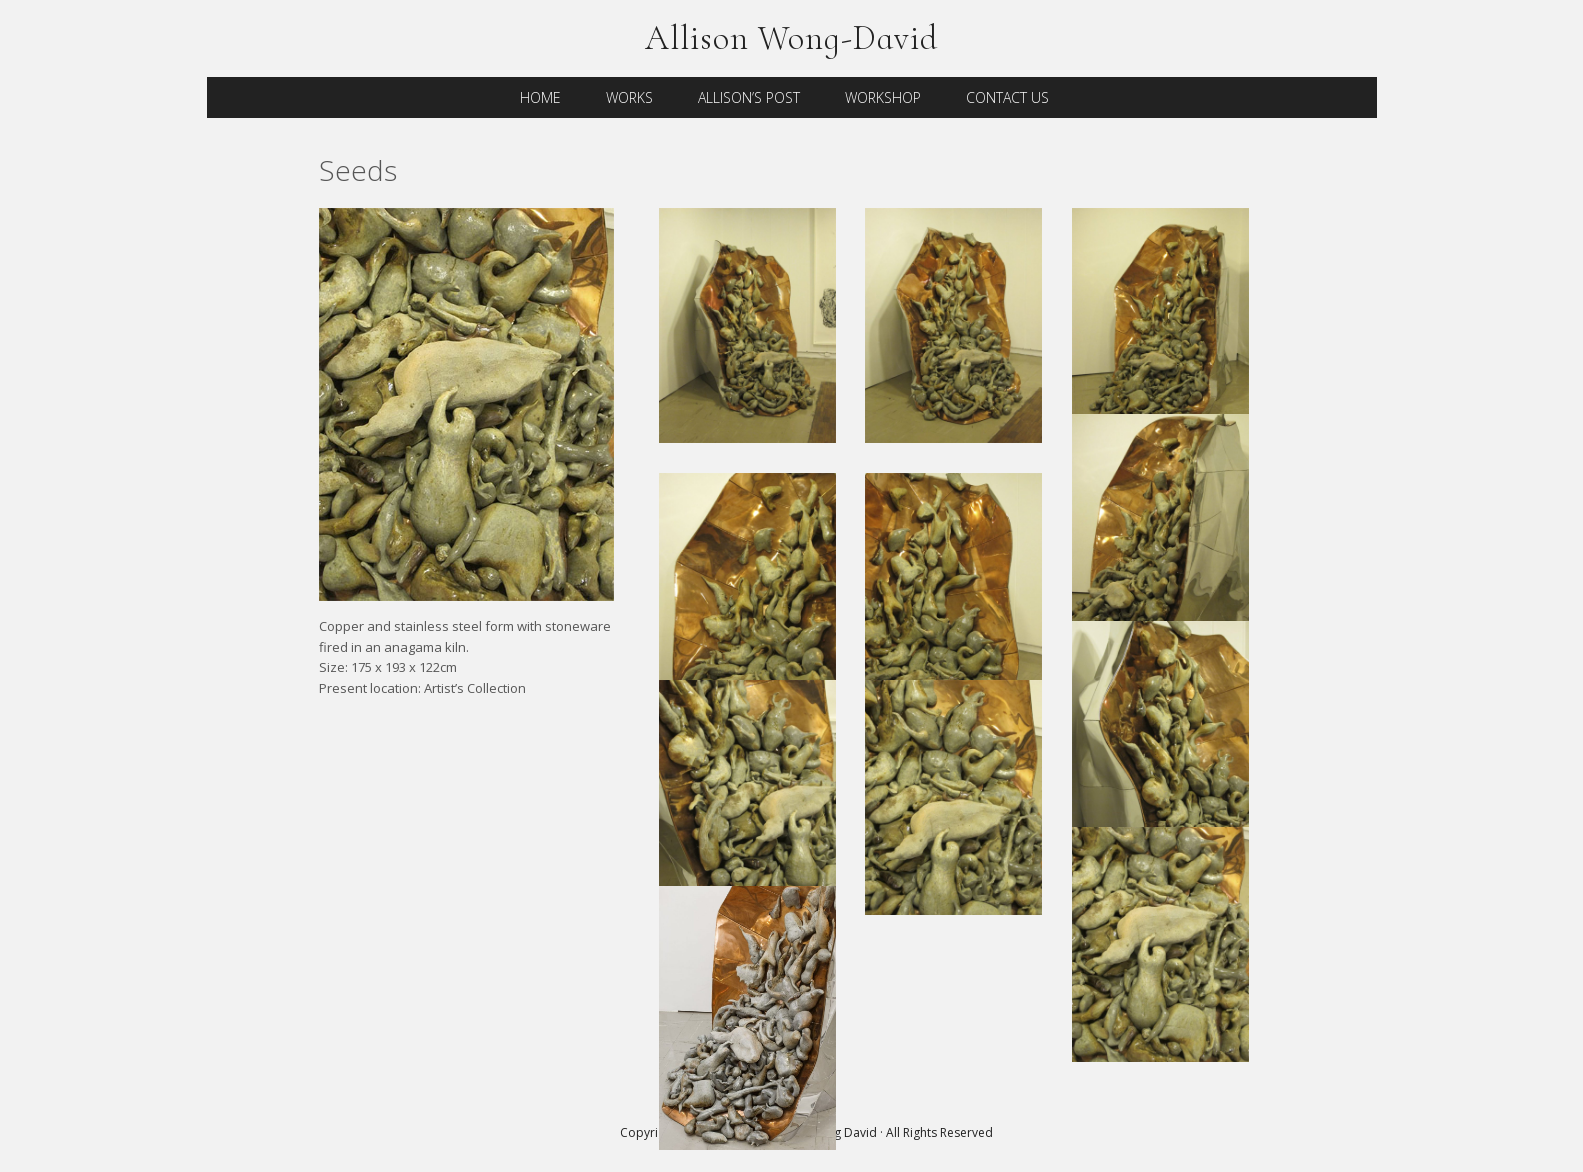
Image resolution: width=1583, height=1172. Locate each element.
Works (629, 97)
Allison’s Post (749, 97)
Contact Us (1007, 97)
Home (540, 97)
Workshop (883, 97)
